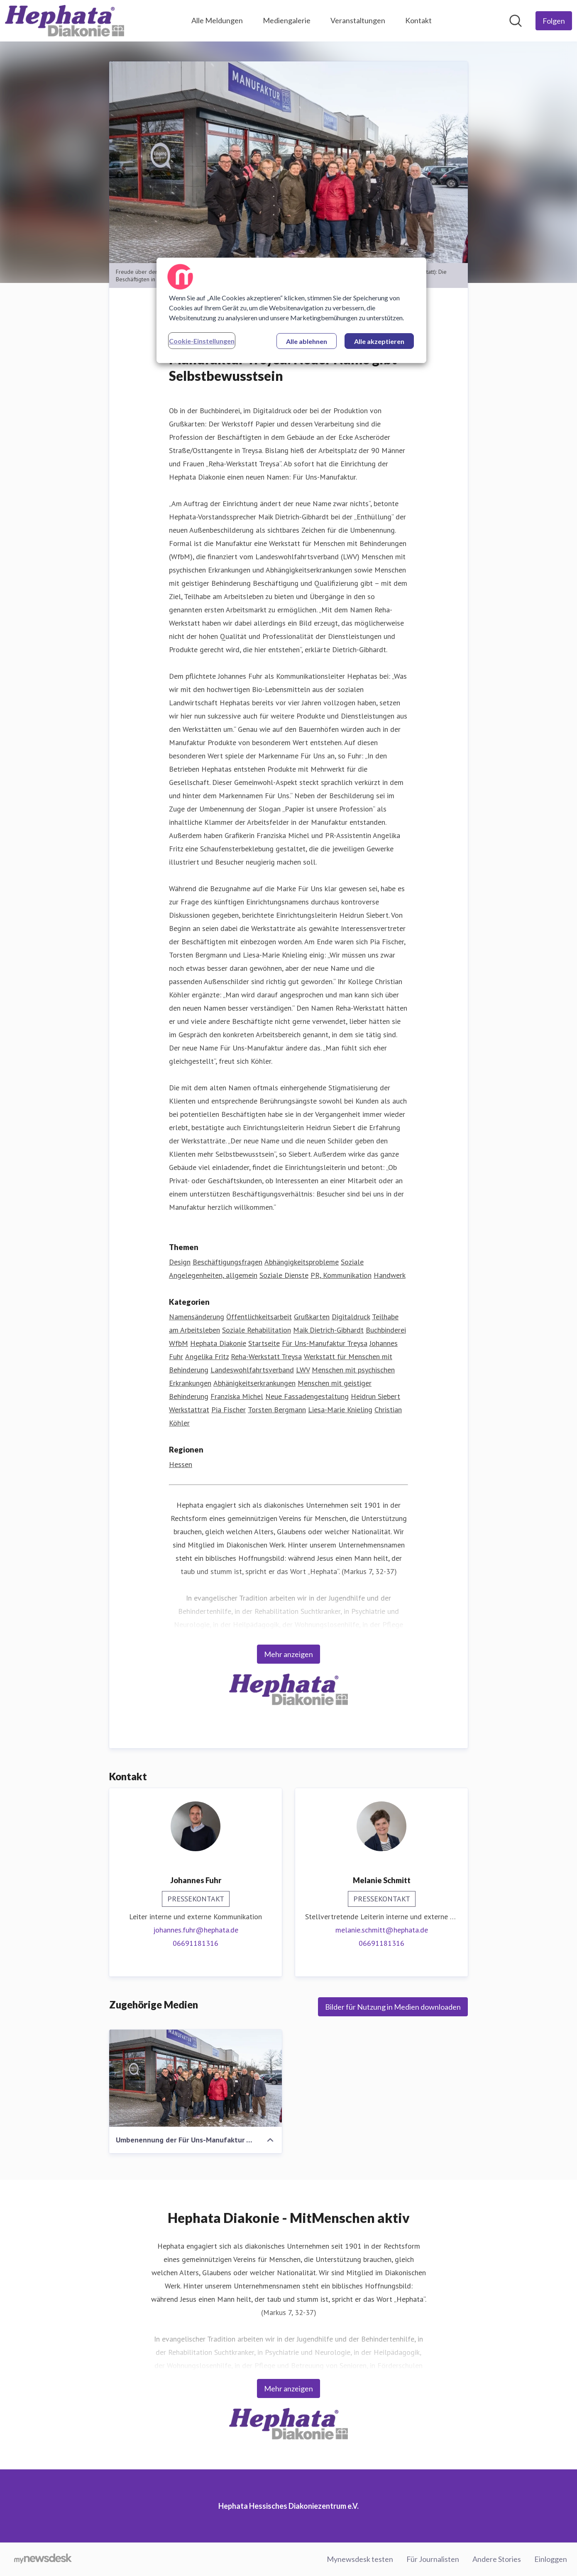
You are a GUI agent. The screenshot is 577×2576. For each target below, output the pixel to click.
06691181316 (195, 1943)
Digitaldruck (351, 1316)
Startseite (264, 1343)
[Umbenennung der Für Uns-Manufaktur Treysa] (195, 2078)
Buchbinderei (386, 1330)
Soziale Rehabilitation (256, 1330)
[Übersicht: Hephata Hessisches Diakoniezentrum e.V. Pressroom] (64, 21)
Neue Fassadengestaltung (307, 1396)
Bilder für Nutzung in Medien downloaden (393, 2006)
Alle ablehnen (306, 341)
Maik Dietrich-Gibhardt (328, 1330)
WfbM (178, 1343)
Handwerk (390, 1275)
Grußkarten (312, 1316)
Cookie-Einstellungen (202, 341)
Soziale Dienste (283, 1275)
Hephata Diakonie (218, 1343)
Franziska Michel (236, 1396)
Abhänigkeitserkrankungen (254, 1383)
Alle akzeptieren (379, 341)
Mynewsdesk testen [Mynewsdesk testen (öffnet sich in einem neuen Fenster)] (360, 2559)
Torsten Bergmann (277, 1409)
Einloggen (550, 2559)
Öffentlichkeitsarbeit (259, 1316)
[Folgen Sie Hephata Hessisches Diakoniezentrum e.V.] (553, 20)
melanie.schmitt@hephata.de (381, 1930)
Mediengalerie (287, 20)
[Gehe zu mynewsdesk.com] (43, 2559)
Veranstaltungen (357, 20)
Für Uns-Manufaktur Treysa (324, 1343)
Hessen (180, 1464)
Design (180, 1262)
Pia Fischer (228, 1409)
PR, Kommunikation (341, 1275)
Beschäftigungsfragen (227, 1262)
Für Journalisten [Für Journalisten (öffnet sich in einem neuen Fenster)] (432, 2559)
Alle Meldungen (217, 20)
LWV (303, 1370)
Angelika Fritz (207, 1356)
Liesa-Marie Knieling (340, 1409)
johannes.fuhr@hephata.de (195, 1930)
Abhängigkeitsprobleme (301, 1262)
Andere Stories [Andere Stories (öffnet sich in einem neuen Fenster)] (496, 2559)
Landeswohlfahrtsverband (252, 1370)
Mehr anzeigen (288, 1654)
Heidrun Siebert (375, 1396)
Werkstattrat (189, 1409)
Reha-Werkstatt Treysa (266, 1356)
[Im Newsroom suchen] (515, 20)
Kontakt (418, 20)
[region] (291, 310)
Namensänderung (196, 1316)
